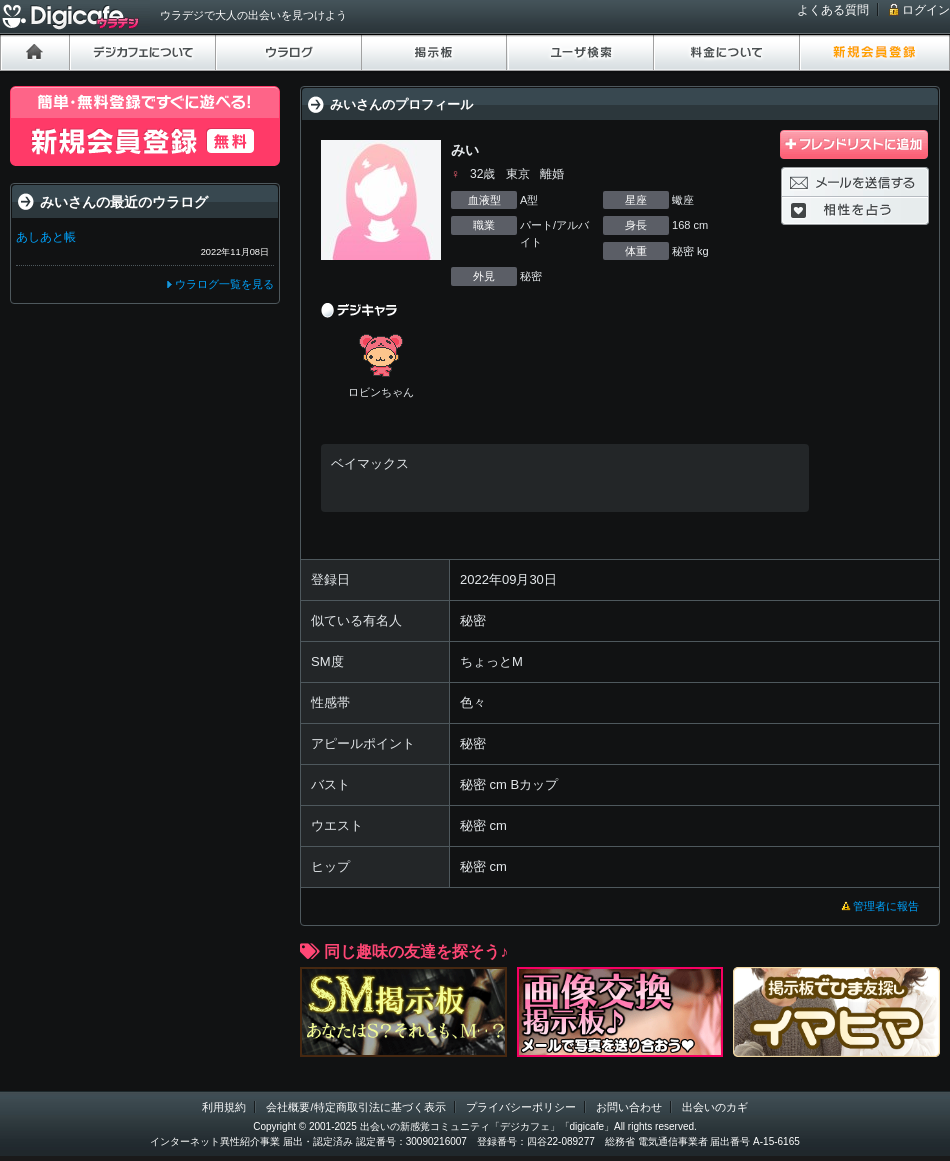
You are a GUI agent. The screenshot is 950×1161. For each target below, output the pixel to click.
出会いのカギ (715, 1107)
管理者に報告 (886, 906)
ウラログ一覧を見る (224, 284)
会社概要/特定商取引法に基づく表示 (355, 1107)
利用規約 (224, 1107)
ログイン (926, 10)
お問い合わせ (629, 1107)
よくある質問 (833, 10)
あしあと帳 (46, 237)
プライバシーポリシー (521, 1107)
